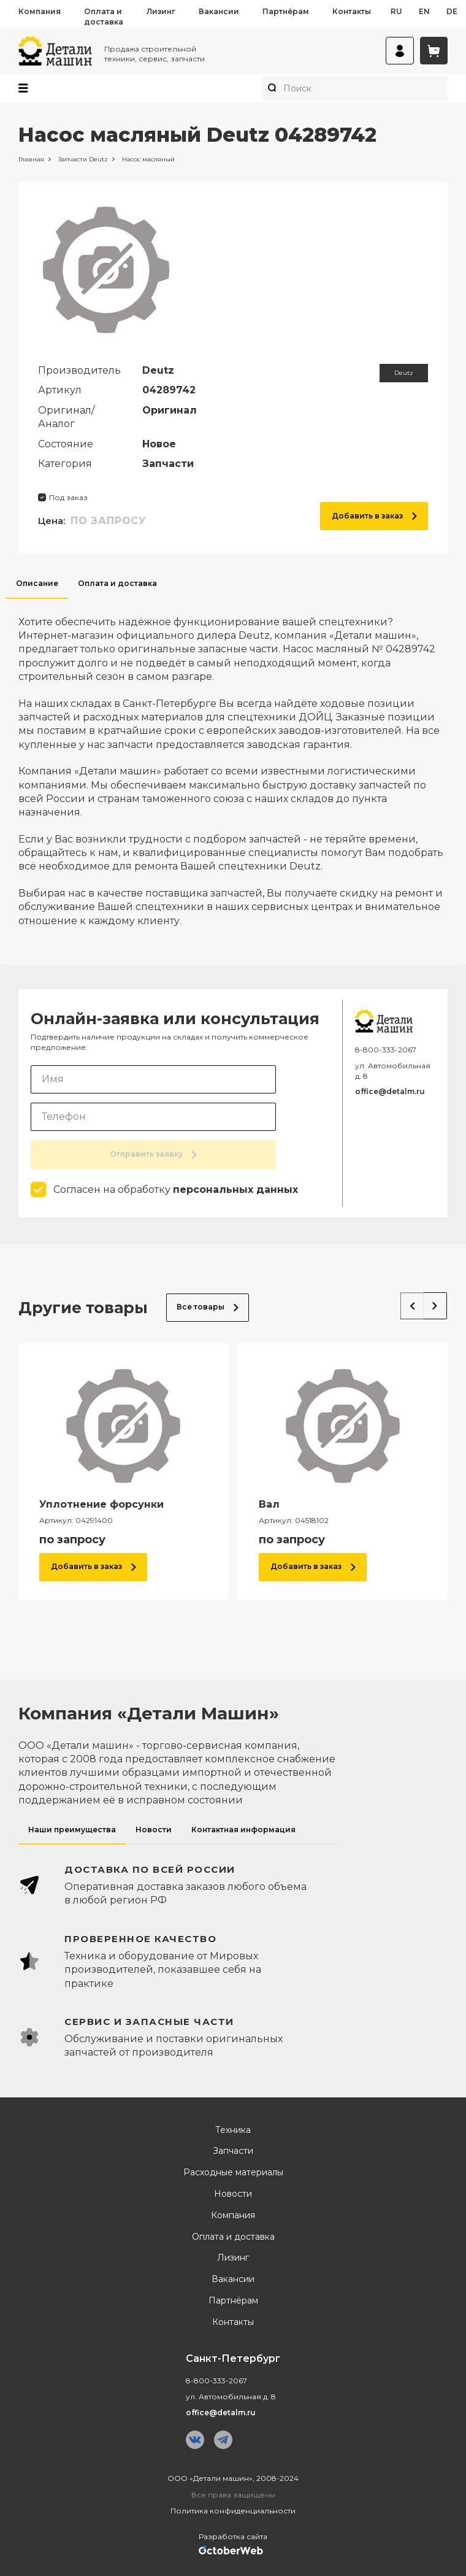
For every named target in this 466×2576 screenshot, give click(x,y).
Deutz (403, 373)
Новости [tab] (154, 1829)
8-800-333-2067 (385, 1049)
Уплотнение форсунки (101, 1504)
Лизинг (161, 11)
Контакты (351, 11)
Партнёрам (285, 11)
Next (434, 1305)
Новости (233, 2194)
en (424, 11)
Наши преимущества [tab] (72, 1829)
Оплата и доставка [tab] (117, 583)
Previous (410, 1305)
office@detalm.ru (390, 1091)
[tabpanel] (233, 763)
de (451, 11)
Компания (39, 11)
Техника (233, 2130)
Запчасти (233, 2151)
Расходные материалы (233, 2172)
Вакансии (219, 11)
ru (396, 11)
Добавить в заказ (374, 515)
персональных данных (235, 1189)
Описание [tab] (37, 583)
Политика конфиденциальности (233, 2510)
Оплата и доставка (103, 16)
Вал (269, 1504)
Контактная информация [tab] (243, 1829)
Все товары (208, 1306)
